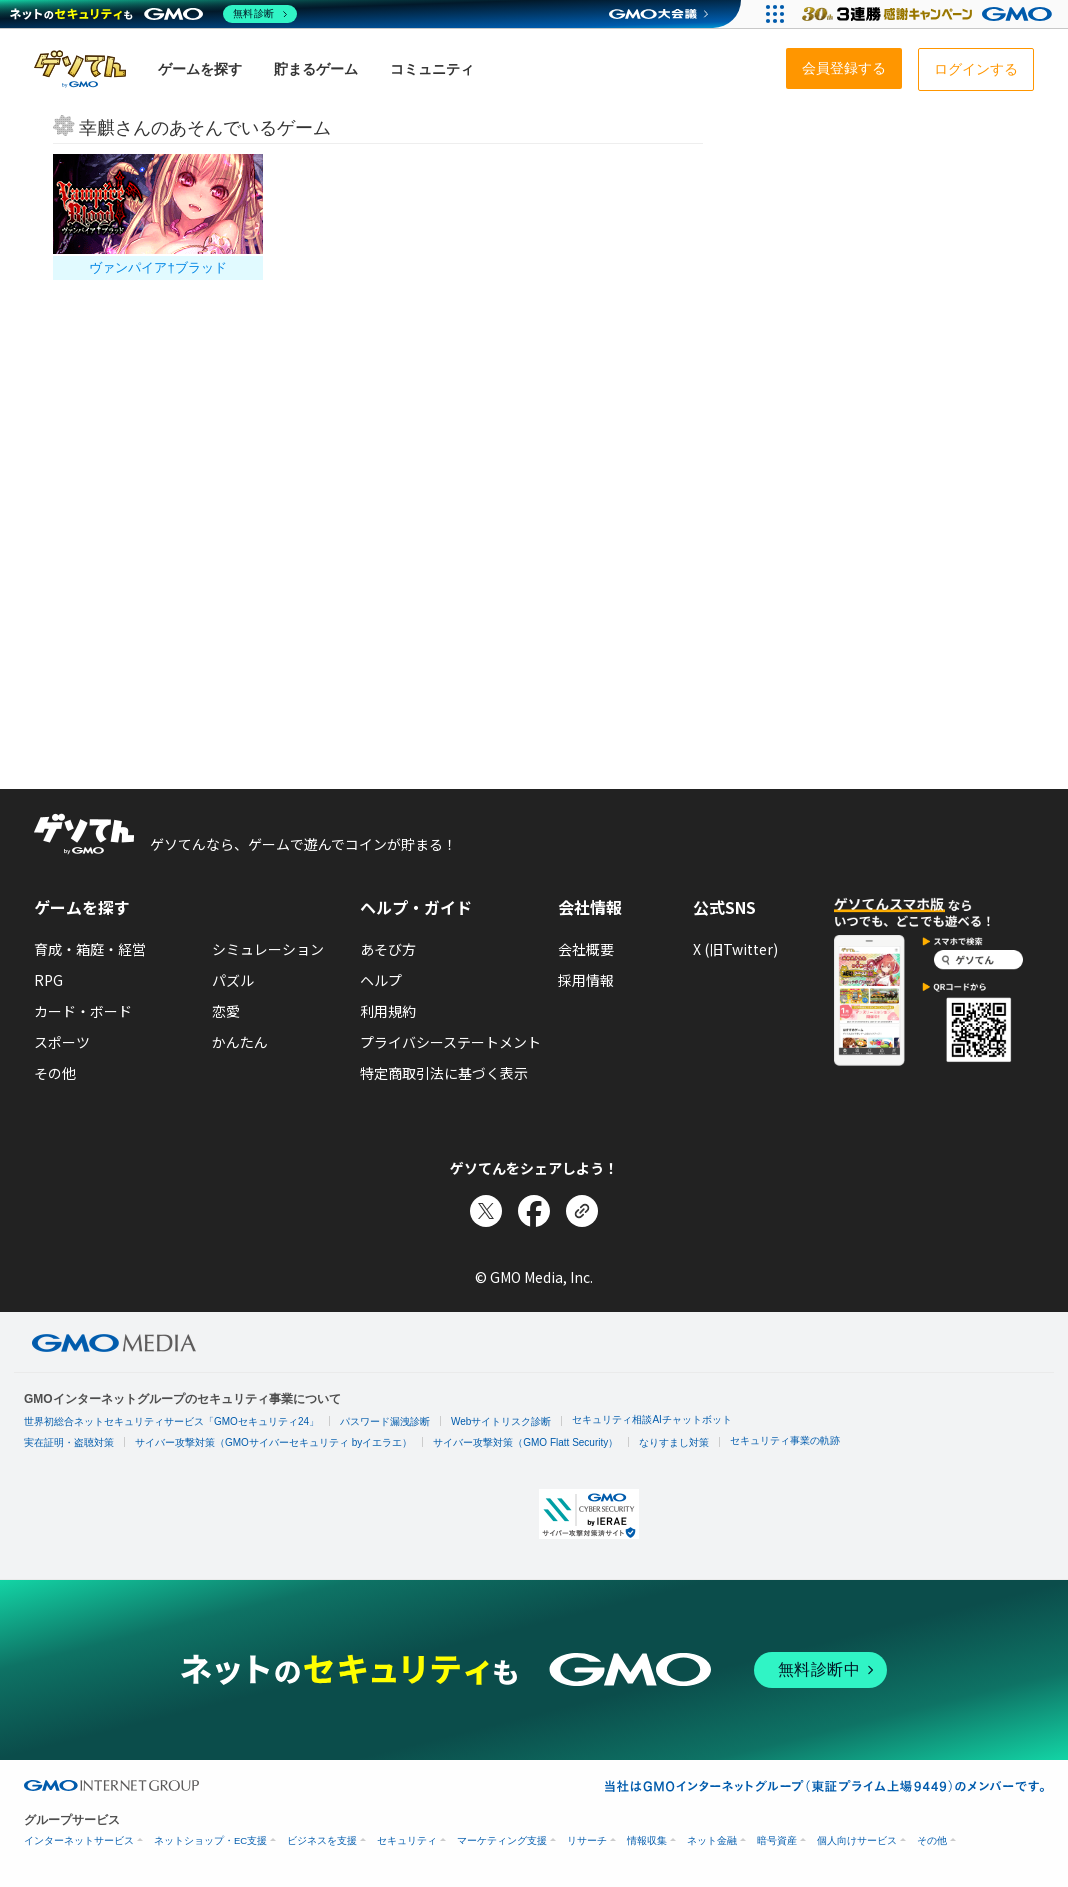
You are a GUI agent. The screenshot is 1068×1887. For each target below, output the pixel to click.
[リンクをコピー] (582, 1211)
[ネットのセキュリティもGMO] (153, 14)
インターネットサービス (79, 1840)
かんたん (240, 1042)
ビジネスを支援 (322, 1840)
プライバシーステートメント (450, 1042)
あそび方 (388, 949)
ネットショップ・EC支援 (210, 1840)
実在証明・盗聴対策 (69, 1442)
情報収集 (647, 1840)
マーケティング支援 (502, 1840)
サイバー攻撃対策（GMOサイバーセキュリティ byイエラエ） (273, 1442)
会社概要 (586, 949)
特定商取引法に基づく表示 (444, 1073)
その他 (55, 1073)
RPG (48, 980)
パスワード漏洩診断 (385, 1421)
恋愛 (226, 1011)
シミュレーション (268, 949)
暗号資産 (777, 1840)
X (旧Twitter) (735, 949)
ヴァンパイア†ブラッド (157, 267)
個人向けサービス (857, 1840)
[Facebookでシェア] (534, 1211)
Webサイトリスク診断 (501, 1421)
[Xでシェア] (486, 1211)
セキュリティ (407, 1840)
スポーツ (62, 1042)
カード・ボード (83, 1011)
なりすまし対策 (674, 1442)
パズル (233, 980)
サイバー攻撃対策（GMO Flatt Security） (525, 1442)
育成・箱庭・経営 (90, 949)
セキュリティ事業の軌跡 (785, 1440)
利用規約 (388, 1011)
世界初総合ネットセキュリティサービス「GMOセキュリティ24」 (171, 1421)
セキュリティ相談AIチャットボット (651, 1419)
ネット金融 (712, 1840)
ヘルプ (381, 980)
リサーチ (587, 1840)
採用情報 (586, 980)
